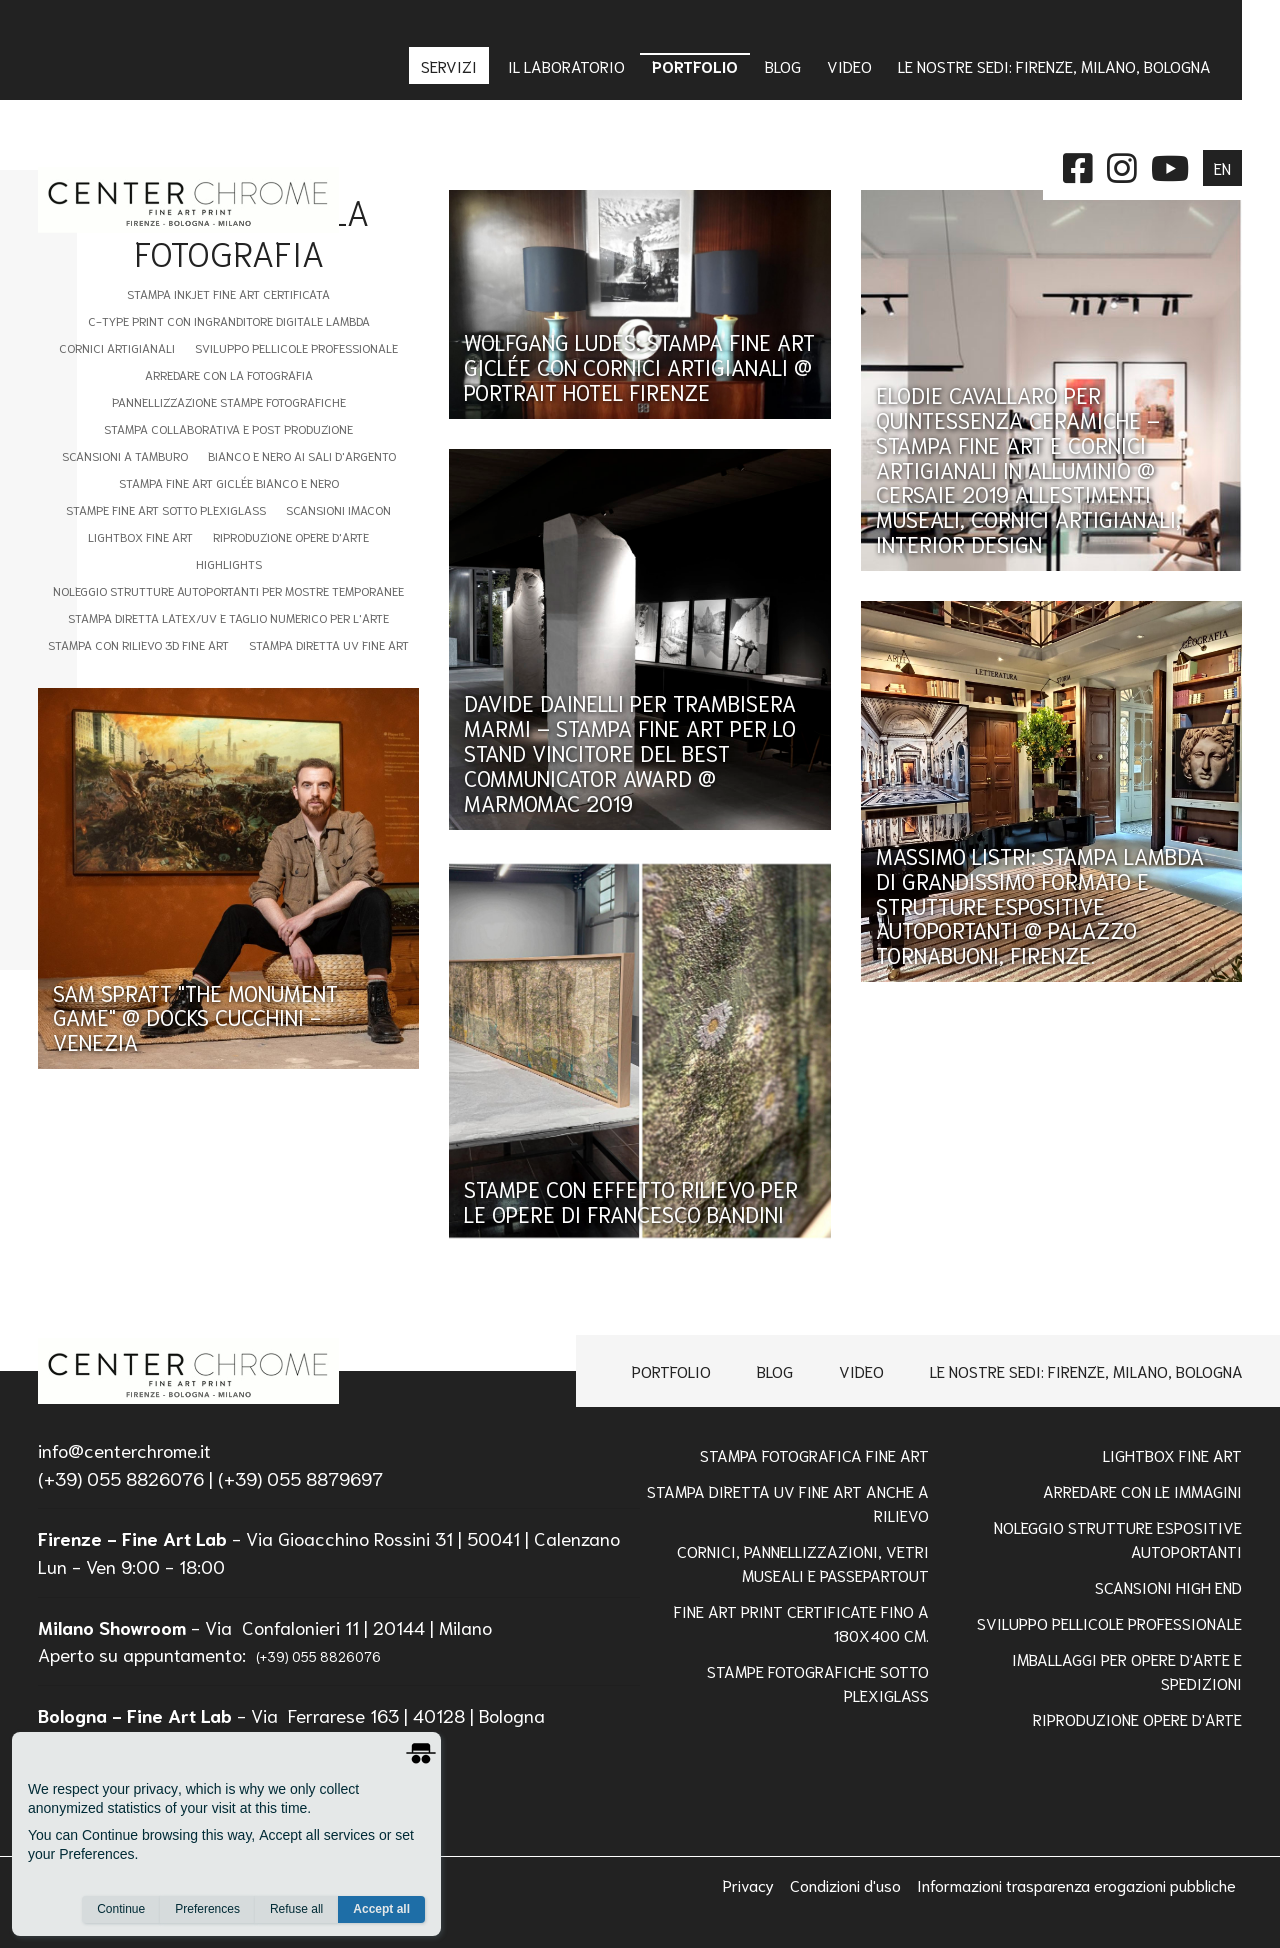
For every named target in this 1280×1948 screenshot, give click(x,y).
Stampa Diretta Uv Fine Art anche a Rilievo (788, 1502)
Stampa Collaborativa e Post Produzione (228, 428)
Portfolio (671, 1370)
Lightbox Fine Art (1172, 1454)
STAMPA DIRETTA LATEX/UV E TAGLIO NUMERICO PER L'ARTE (228, 617)
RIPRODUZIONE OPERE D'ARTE (1137, 1718)
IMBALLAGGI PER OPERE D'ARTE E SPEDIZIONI (1127, 1670)
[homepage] (188, 1371)
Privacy (750, 1884)
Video (861, 1370)
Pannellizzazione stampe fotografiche (229, 401)
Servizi (451, 65)
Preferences (207, 1909)
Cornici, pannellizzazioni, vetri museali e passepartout (803, 1562)
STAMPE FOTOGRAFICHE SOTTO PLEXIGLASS (818, 1682)
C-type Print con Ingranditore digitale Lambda (229, 320)
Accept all (381, 1909)
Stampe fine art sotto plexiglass (166, 509)
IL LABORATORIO (566, 65)
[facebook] (1078, 165)
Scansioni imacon (338, 509)
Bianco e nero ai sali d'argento (302, 455)
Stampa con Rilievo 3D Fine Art (138, 644)
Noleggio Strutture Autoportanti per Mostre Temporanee (228, 590)
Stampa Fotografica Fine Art (814, 1454)
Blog (775, 1370)
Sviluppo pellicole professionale (1109, 1622)
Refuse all (296, 1909)
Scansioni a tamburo (125, 455)
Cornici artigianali (117, 347)
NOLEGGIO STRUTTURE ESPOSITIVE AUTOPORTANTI (1118, 1538)
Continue (121, 1909)
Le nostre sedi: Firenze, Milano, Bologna (1086, 1370)
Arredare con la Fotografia (229, 374)
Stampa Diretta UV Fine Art (329, 644)
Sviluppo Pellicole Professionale (296, 347)
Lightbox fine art (140, 536)
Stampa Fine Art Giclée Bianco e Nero (229, 482)
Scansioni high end (1168, 1586)
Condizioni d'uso (847, 1884)
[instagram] (1122, 165)
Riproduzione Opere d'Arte (291, 536)
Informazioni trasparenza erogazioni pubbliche (1076, 1884)
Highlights (229, 563)
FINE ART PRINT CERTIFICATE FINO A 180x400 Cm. (801, 1622)
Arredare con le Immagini (1142, 1490)
